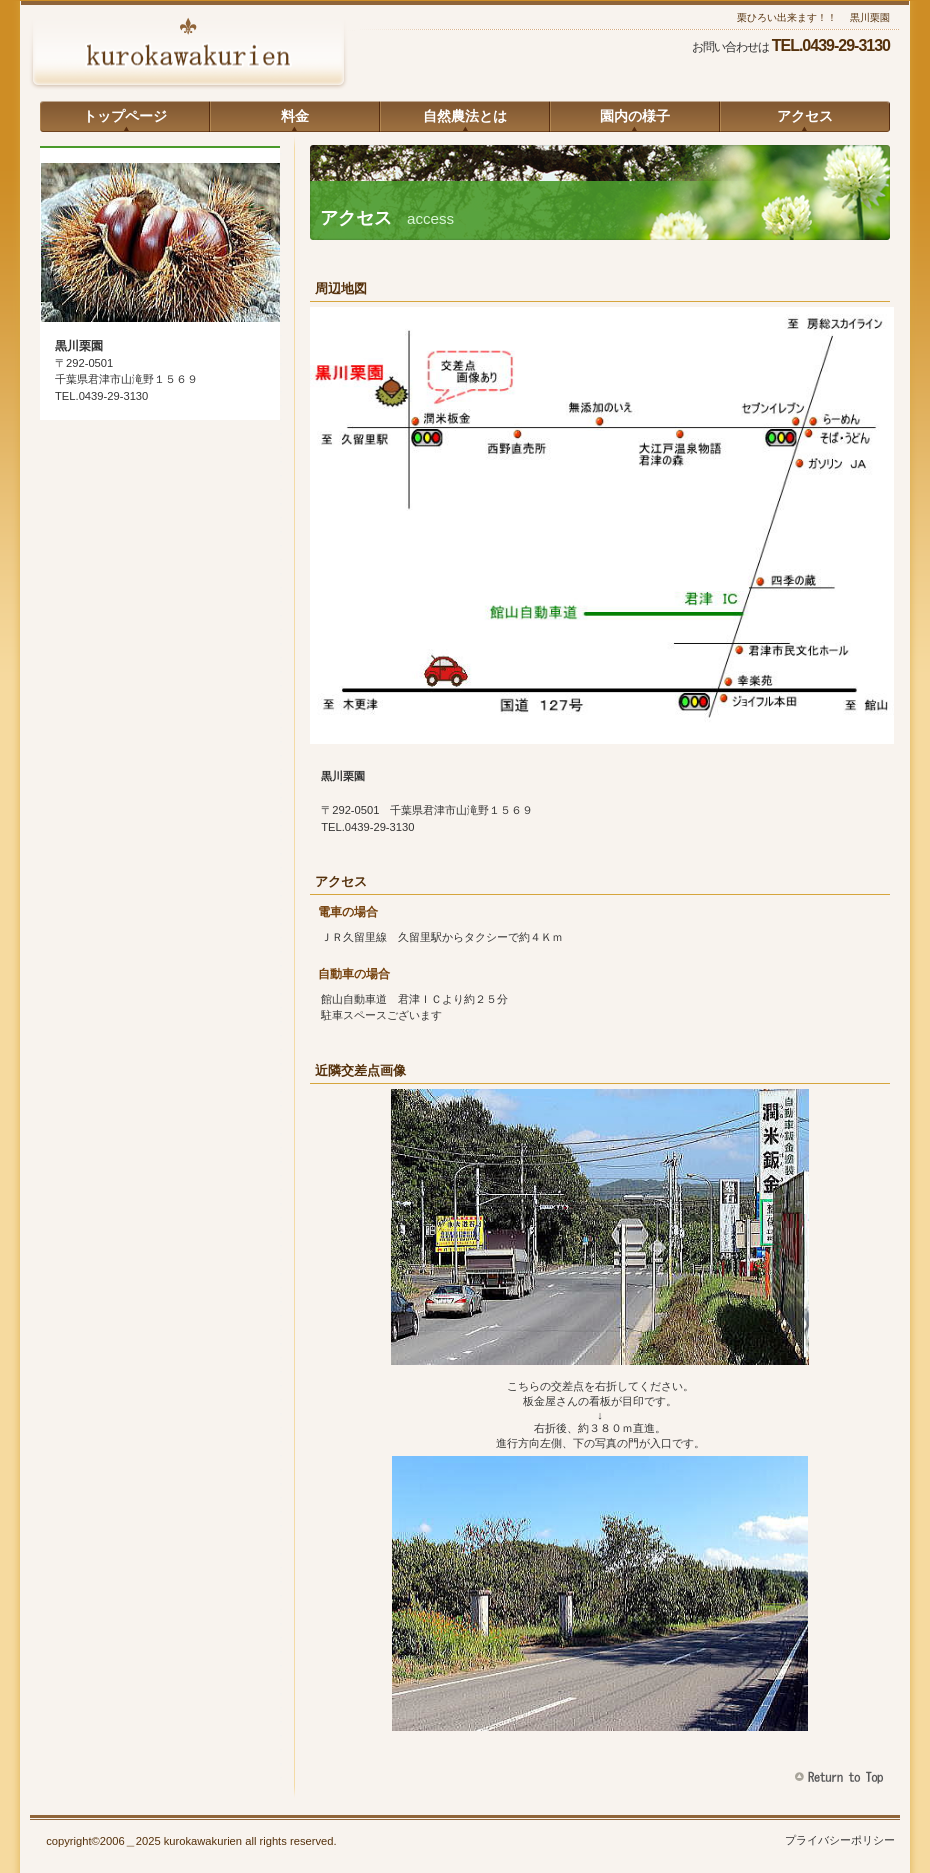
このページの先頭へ (841, 1777)
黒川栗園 (188, 55)
